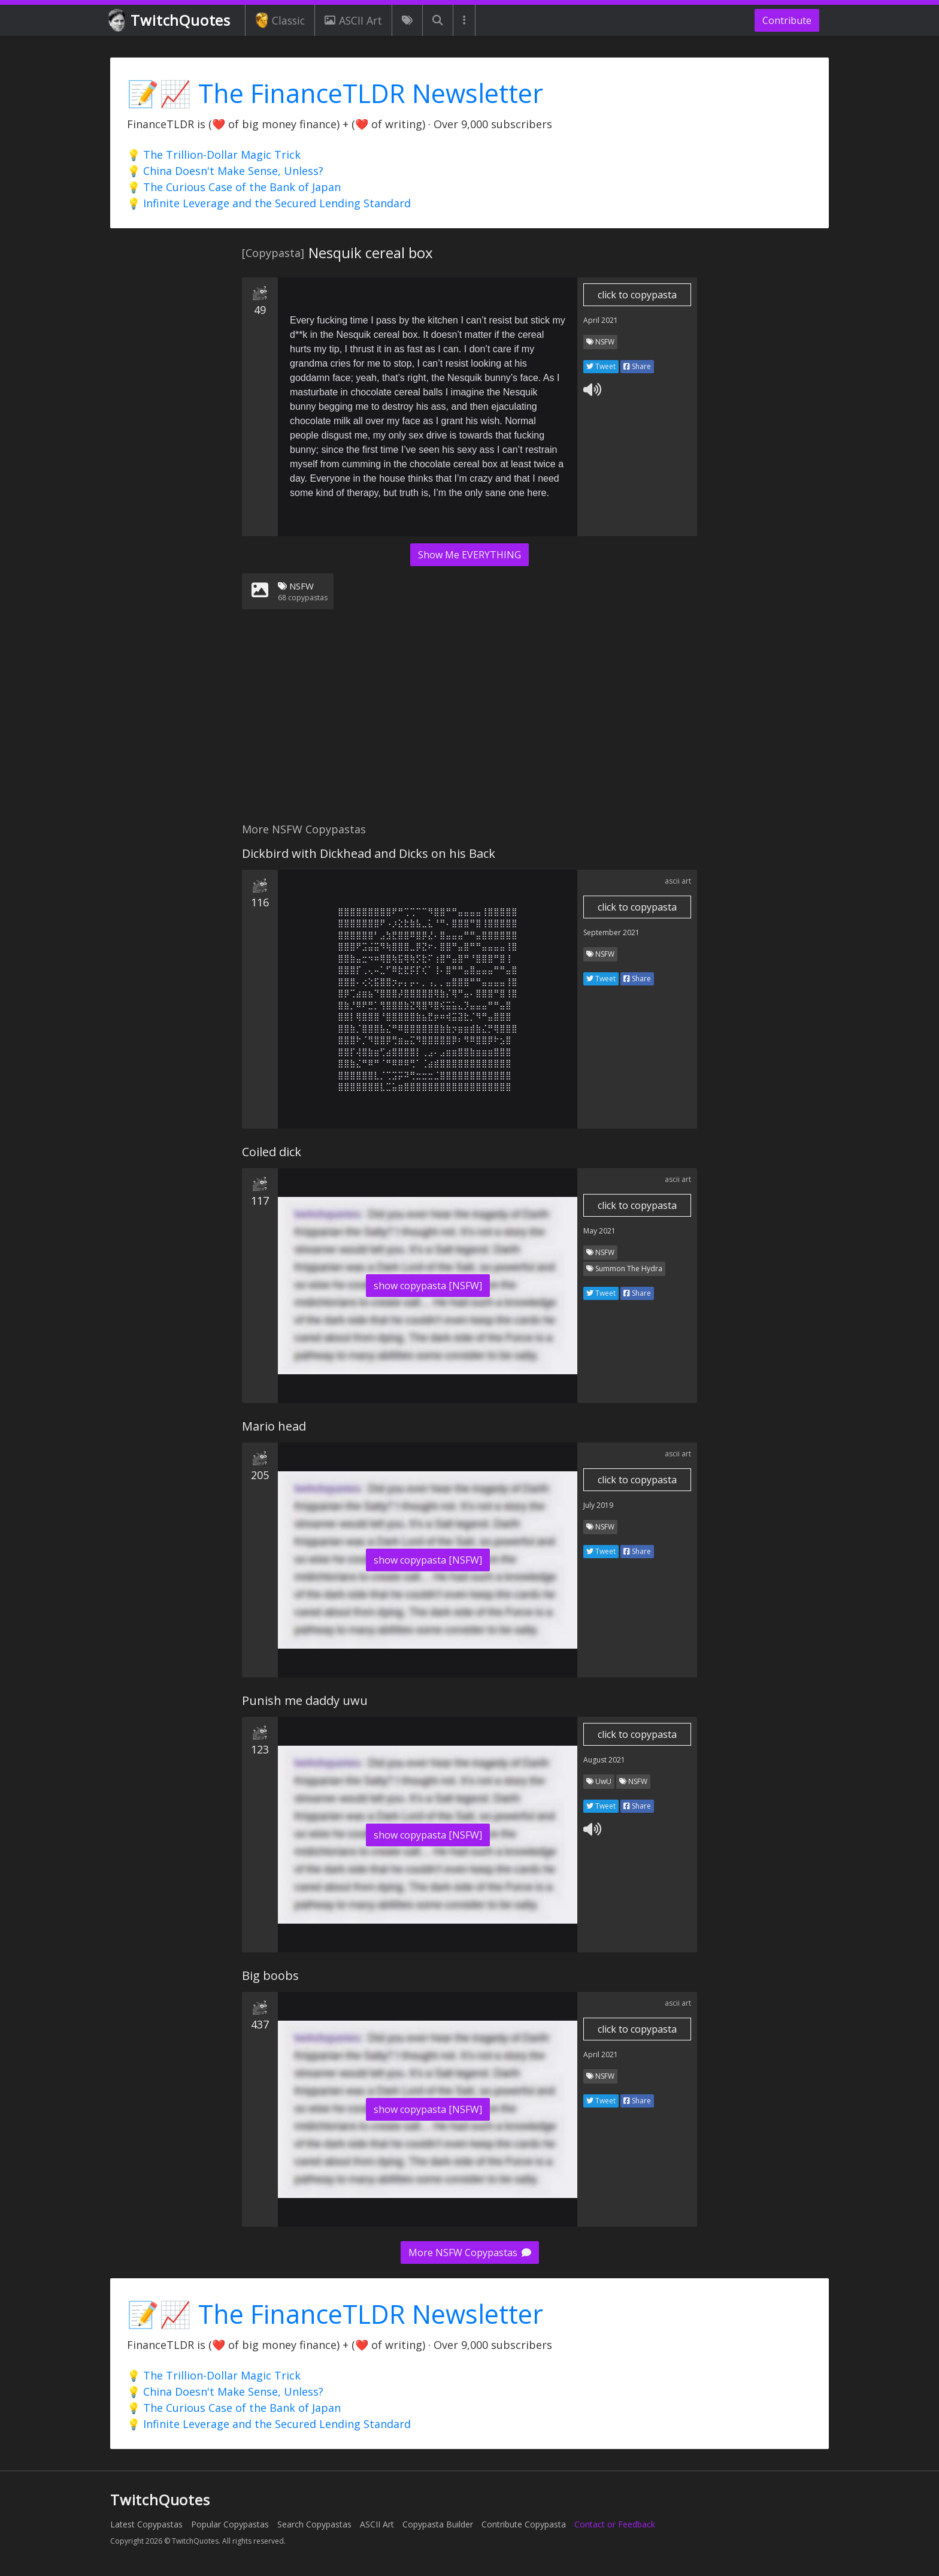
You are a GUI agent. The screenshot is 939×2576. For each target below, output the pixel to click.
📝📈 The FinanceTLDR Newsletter (335, 93)
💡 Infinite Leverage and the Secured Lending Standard (269, 203)
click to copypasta (637, 294)
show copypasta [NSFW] (428, 1285)
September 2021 (611, 932)
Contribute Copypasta (523, 2524)
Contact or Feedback (614, 2524)
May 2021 (599, 1231)
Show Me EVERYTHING (469, 554)
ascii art (678, 881)
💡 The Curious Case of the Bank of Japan (234, 187)
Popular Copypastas (230, 2524)
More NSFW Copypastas (469, 2252)
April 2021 (600, 320)
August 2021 (604, 1760)
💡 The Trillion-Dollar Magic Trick (214, 154)
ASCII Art (353, 20)
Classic (280, 20)
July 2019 (598, 1505)
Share (637, 366)
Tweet (601, 366)
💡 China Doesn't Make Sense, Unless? (225, 171)
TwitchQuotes (170, 20)
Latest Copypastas (146, 2524)
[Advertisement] (469, 723)
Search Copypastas (314, 2524)
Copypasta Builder (437, 2524)
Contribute (786, 20)
